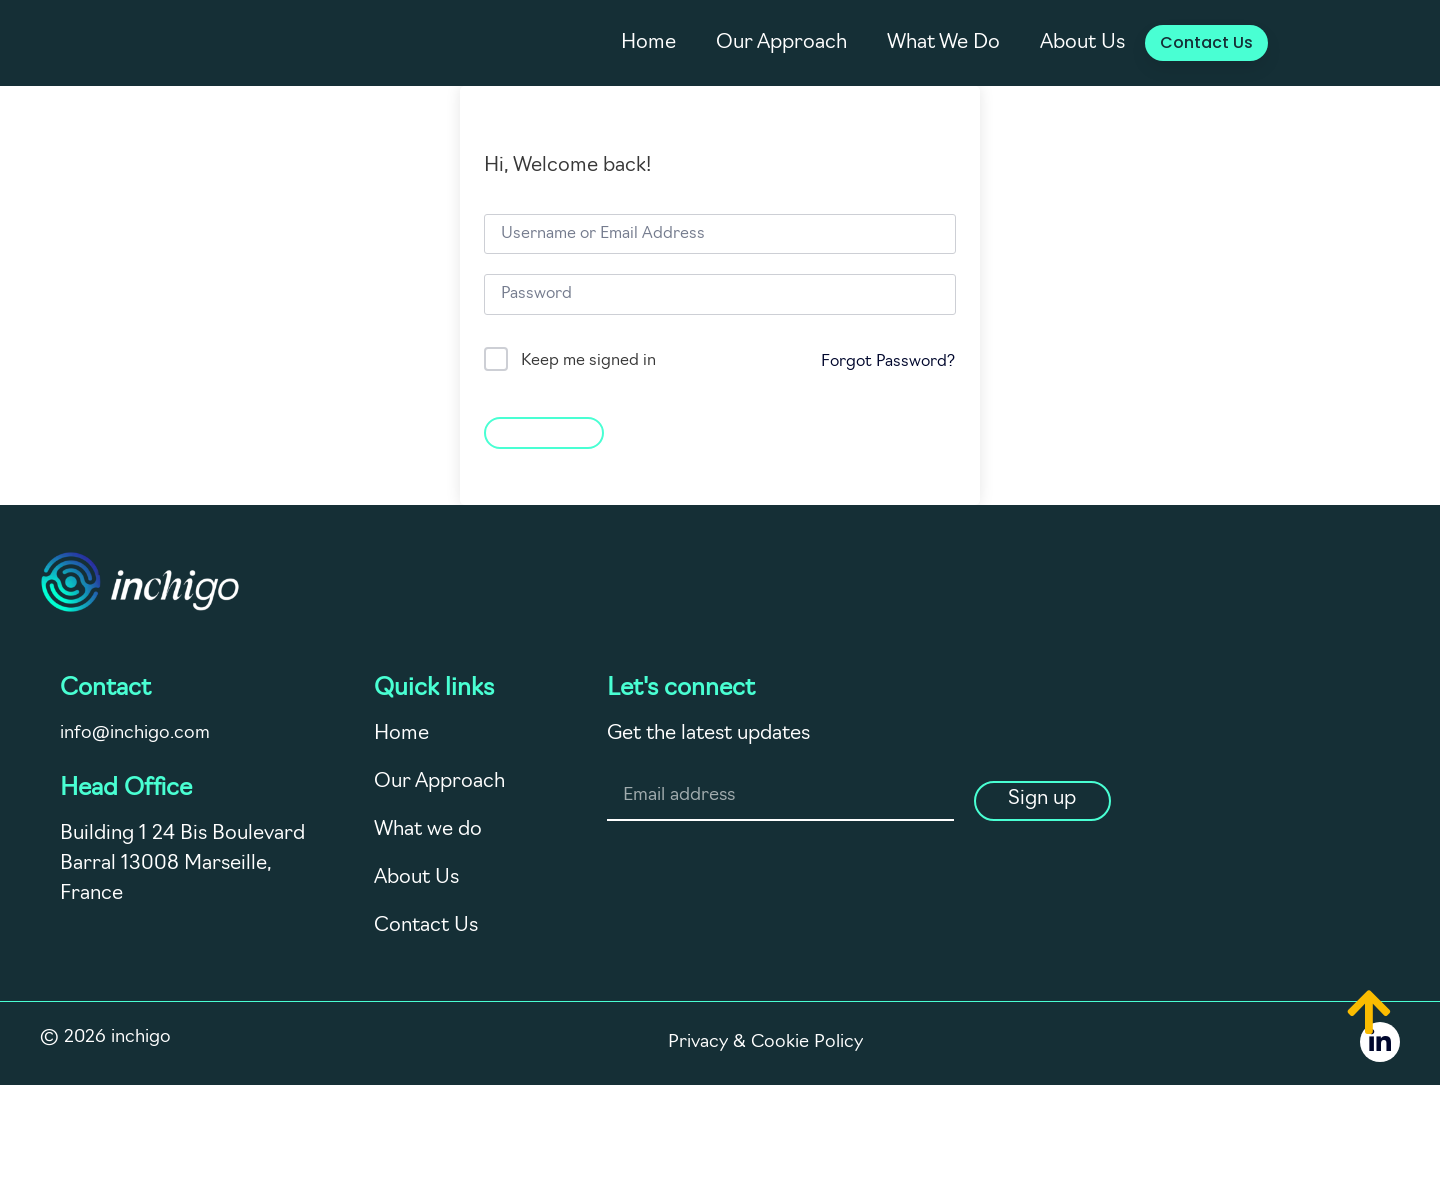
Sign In (544, 430)
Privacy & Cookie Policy (766, 1050)
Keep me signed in (588, 361)
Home (648, 43)
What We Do (943, 43)
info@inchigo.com (135, 733)
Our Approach (781, 43)
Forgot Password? (888, 362)
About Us (1082, 43)
